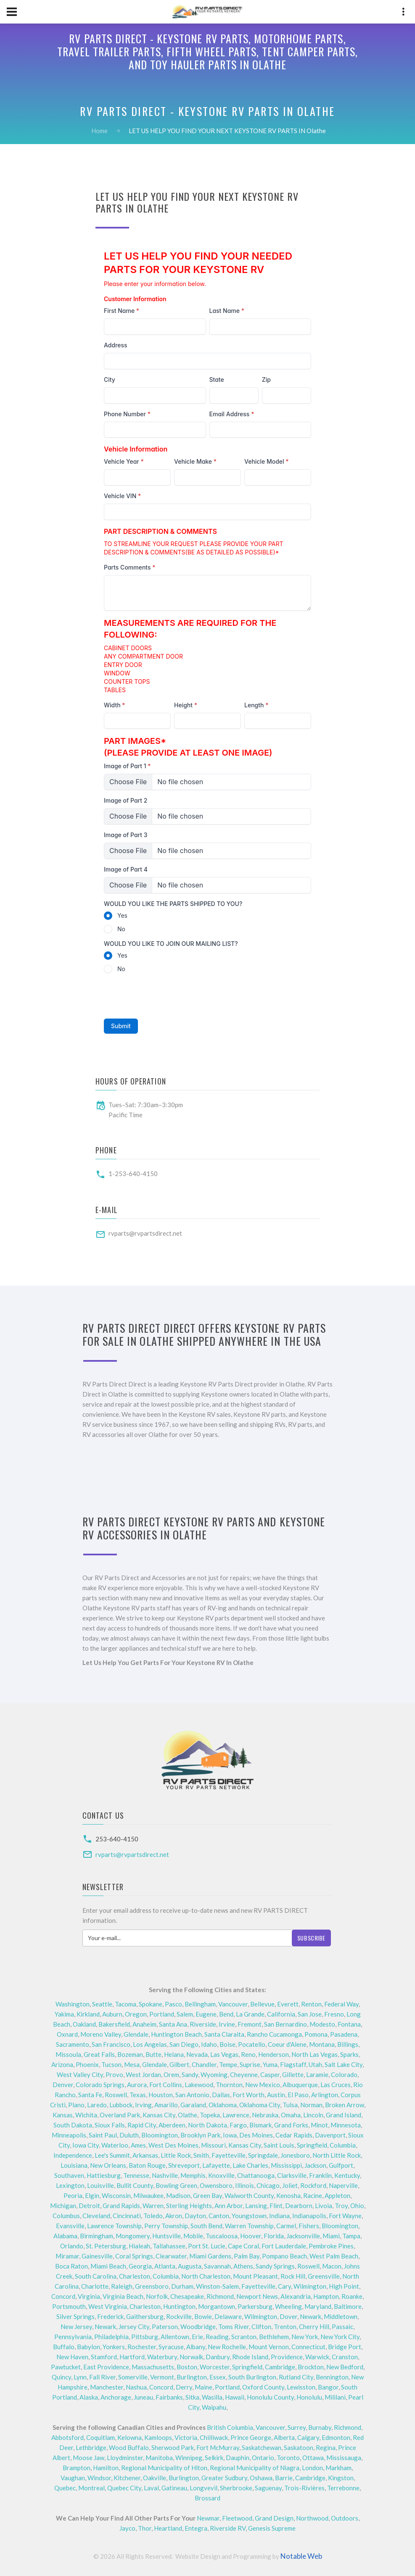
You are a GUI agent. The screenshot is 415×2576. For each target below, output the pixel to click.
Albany (195, 2346)
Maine (203, 2387)
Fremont (250, 2024)
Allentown (175, 2336)
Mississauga (343, 2457)
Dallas (221, 2094)
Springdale (263, 2155)
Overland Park (120, 2115)
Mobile (193, 2236)
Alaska (88, 2397)
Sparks (349, 2054)
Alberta (284, 2437)
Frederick (110, 2316)
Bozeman (130, 2054)
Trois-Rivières (304, 2488)
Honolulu (309, 2397)
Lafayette (216, 2165)
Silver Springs (75, 2316)
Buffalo (63, 2346)
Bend (226, 2014)
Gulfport (341, 2165)
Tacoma (125, 2004)
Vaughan (73, 2477)
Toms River (233, 2326)
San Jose (310, 2014)
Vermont (162, 2377)
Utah (315, 2064)
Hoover (250, 2236)
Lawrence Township (114, 2225)
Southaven (69, 2175)
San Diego (183, 2044)
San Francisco (111, 2044)
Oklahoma (223, 2105)
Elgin (92, 2195)
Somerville (133, 2377)
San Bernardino (285, 2024)
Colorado (344, 2074)
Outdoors (344, 2518)
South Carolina (95, 2276)
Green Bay (207, 2195)
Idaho (209, 2044)
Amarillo (166, 2105)
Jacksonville (303, 2236)
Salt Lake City (343, 2064)
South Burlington (252, 2377)
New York (304, 2336)
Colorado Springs (100, 2084)
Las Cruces (335, 2084)
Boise (227, 2044)
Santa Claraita (224, 2034)
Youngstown (249, 2215)
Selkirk (214, 2457)
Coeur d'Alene (287, 2044)
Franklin (320, 2175)
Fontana (349, 2024)
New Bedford (344, 2367)
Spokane (150, 2004)
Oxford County (263, 2387)
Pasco (173, 2004)
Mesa (132, 2064)
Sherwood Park (172, 2447)
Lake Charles (250, 2165)
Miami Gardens (210, 2256)
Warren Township (249, 2225)
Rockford (313, 2185)
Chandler (204, 2064)
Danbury (218, 2357)
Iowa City (85, 2145)
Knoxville (221, 2175)
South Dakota (72, 2125)
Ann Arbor (228, 2205)
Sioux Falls (110, 2125)
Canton (219, 2215)
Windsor (99, 2477)
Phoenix (87, 2064)
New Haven (72, 2357)
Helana (174, 2054)
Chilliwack (214, 2437)
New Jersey (76, 2326)
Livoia (323, 2205)
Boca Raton (71, 2266)
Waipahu (214, 2407)
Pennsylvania (73, 2336)
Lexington (70, 2185)
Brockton (311, 2367)
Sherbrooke (236, 2488)
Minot (319, 2125)
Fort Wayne (345, 2215)
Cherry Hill (314, 2326)
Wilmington (309, 2286)
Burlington (192, 2377)
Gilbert (179, 2064)
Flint (276, 2205)
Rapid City (141, 2125)
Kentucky (347, 2175)
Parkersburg (255, 2306)
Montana (322, 2044)
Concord (63, 2296)
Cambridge (280, 2367)
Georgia (140, 2266)
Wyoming (214, 2074)
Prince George (250, 2437)
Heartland (168, 2528)
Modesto (322, 2024)
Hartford (132, 2357)
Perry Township (166, 2225)
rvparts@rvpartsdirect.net (145, 1233)
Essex (217, 2377)
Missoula (68, 2054)
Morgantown (216, 2306)
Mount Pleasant (255, 2276)
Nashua (136, 2387)
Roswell (116, 2094)
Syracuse (171, 2346)
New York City (339, 2336)
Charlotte (94, 2286)
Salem (185, 2014)
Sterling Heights (189, 2205)
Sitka (192, 2397)
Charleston (134, 2276)
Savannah (217, 2266)
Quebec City (124, 2488)
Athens (243, 2266)
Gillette (293, 2074)
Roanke (351, 2296)
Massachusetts (153, 2367)
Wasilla (212, 2397)
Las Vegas (224, 2054)
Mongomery (133, 2236)
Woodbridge (198, 2326)
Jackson (315, 2165)
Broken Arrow (344, 2105)
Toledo (153, 2215)
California (281, 2014)
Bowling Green (176, 2185)
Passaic (342, 2326)
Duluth (129, 2135)
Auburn (112, 2014)
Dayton (195, 2215)
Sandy (190, 2074)
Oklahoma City (259, 2105)
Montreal (91, 2488)
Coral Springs (134, 2256)
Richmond (220, 2296)
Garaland (193, 2105)
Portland (161, 2014)
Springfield (312, 2145)
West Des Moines (173, 2145)
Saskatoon (298, 2447)
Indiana (279, 2215)
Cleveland (96, 2215)
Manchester (106, 2387)
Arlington (324, 2094)
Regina (326, 2447)
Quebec (65, 2488)
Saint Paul (103, 2135)
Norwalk (191, 2357)
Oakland (84, 2024)
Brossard (207, 2498)
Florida (274, 2236)
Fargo (238, 2125)
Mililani (335, 2397)
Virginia (89, 2296)
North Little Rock (336, 2155)
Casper (270, 2074)
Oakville (154, 2477)
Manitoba (159, 2457)
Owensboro (216, 2185)
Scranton (243, 2336)
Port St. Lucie (206, 2246)
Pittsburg (144, 2336)
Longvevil (203, 2488)
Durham (182, 2286)
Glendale (136, 2034)
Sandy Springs (275, 2266)
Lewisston (301, 2387)
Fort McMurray (217, 2447)
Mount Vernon (268, 2346)
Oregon (136, 2014)
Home (99, 130)
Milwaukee (148, 2195)
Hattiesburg (104, 2175)
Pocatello (251, 2044)
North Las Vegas (314, 2054)
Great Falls (99, 2054)
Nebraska (265, 2115)
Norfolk (157, 2296)
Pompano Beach (284, 2256)
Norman (311, 2105)
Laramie (317, 2074)
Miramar (67, 2256)
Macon (331, 2266)
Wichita (86, 2115)
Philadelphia (111, 2336)
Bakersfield (114, 2024)
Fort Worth (248, 2094)
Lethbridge (91, 2447)
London (312, 2467)
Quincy (61, 2377)
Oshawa (261, 2477)
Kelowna (129, 2437)
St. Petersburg (106, 2246)
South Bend (206, 2225)
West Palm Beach (333, 2256)
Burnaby (319, 2427)
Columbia (343, 2145)
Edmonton (336, 2437)
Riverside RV (228, 2528)
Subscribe (311, 1937)
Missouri (213, 2145)
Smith (201, 2155)
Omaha (291, 2115)
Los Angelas (150, 2044)
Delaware (228, 2316)
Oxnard (67, 2034)
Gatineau (174, 2488)
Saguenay (268, 2488)
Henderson (273, 2054)
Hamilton (106, 2467)
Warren (153, 2205)
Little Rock (176, 2155)
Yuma (270, 2064)
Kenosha (288, 2195)
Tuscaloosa (222, 2236)
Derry (184, 2387)
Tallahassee (169, 2246)
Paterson (165, 2326)
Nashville (165, 2175)
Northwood (312, 2518)
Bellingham (200, 2004)
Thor (144, 2528)
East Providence (106, 2367)
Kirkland (88, 2014)
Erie (197, 2336)
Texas (138, 2094)
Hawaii (234, 2397)
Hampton (326, 2296)
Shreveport (184, 2165)
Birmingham (96, 2236)
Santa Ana (173, 2024)
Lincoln (313, 2115)
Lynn (80, 2377)
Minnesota (345, 2125)
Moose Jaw (88, 2457)
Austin (276, 2094)
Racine (312, 2195)
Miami (331, 2236)
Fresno (334, 2014)
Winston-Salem (217, 2286)
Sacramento (72, 2044)
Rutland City (296, 2377)
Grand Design (274, 2518)
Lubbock (120, 2105)
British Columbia (230, 2427)
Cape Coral (243, 2246)
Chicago (268, 2185)
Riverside (203, 2024)
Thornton (229, 2084)
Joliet (290, 2185)
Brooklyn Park (200, 2135)
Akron (173, 2215)
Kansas (63, 2115)
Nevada (197, 2054)
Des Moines (256, 2135)
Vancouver (233, 2004)
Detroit (89, 2205)
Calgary (308, 2437)
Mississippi (286, 2165)
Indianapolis (309, 2215)
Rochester (141, 2346)
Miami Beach (108, 2266)
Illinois (244, 2185)
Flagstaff (293, 2064)
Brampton (76, 2467)
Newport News (257, 2296)
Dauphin (237, 2457)
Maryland (317, 2306)
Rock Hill (292, 2276)
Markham (338, 2467)
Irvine (227, 2024)
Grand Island (343, 2115)
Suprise (250, 2064)
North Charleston (205, 2276)
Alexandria (295, 2296)
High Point (344, 2286)
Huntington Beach (176, 2034)
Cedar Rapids (293, 2135)
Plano (76, 2105)
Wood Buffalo (129, 2447)
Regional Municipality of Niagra (254, 2467)
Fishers (309, 2225)
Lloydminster (125, 2457)
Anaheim (144, 2024)
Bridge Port (344, 2346)
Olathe (187, 2115)
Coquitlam (100, 2437)
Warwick (317, 2357)
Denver (63, 2084)
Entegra (196, 2528)
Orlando (71, 2246)
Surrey (297, 2427)
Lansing (256, 2205)
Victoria (185, 2437)
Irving (143, 2105)
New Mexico (262, 2084)
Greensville (324, 2276)
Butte (153, 2054)
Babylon (88, 2346)
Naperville (343, 2185)
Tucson (111, 2064)
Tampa (351, 2236)
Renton (311, 2004)
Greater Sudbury (224, 2477)
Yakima (64, 2014)
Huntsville (166, 2236)
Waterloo (114, 2145)
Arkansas (145, 2155)
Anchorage (115, 2397)
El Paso (298, 2094)
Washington (73, 2004)
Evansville (70, 2225)
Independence (72, 2155)
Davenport (330, 2135)
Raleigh (121, 2286)
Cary (284, 2286)
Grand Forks (291, 2125)
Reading (217, 2336)
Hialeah (139, 2246)
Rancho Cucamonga (274, 2034)
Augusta (189, 2266)
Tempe (228, 2064)
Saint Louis (279, 2145)
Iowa (230, 2135)
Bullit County (134, 2185)
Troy (341, 2205)
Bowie (203, 2316)
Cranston (345, 2357)
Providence (287, 2357)
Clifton (261, 2326)
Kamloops (158, 2437)
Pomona (316, 2034)
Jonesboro (295, 2155)
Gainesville (97, 2256)
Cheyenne (244, 2074)
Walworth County (249, 2195)
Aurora (137, 2084)
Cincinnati (127, 2215)
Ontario (263, 2457)
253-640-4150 (116, 1839)
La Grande (250, 2014)
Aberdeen (172, 2125)
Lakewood (199, 2084)
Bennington (332, 2377)
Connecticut (308, 2346)
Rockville (179, 2316)
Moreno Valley (100, 2034)
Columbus (66, 2215)
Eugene (206, 2014)
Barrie (284, 2477)
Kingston (341, 2477)
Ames (138, 2145)
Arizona (62, 2064)
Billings (347, 2044)
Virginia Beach (123, 2296)
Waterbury (162, 2357)
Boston (187, 2367)
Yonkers (114, 2346)
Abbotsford (67, 2437)
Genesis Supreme (272, 2528)
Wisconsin (116, 2195)
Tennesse (136, 2175)
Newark (310, 2316)
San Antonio (192, 2094)
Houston (160, 2094)
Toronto (288, 2457)
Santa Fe (90, 2094)
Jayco (127, 2528)
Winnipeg (188, 2457)
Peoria (72, 2195)
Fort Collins (165, 2084)
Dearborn (298, 2205)
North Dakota (207, 2125)
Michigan (63, 2205)
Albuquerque (300, 2084)
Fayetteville (228, 2155)
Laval (151, 2488)
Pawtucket (66, 2367)
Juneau (143, 2397)
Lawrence (235, 2115)
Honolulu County (270, 2397)
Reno (248, 2054)
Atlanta (164, 2266)
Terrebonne (343, 2488)
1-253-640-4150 (133, 1173)
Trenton (285, 2326)
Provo (114, 2074)
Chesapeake (187, 2296)
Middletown (340, 2316)
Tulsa (290, 2105)
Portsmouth (69, 2306)
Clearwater (171, 2256)
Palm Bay (246, 2256)
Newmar (208, 2518)
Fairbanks (169, 2397)
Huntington (179, 2306)
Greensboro (152, 2286)
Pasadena (343, 2034)
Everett (288, 2004)
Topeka (210, 2115)
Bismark (260, 2125)
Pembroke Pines (331, 2246)
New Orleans (108, 2165)
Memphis (193, 2175)
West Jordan (143, 2074)
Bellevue (262, 2004)
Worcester (215, 2367)
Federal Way (341, 2004)
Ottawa (313, 2457)
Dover (288, 2316)
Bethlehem (274, 2336)
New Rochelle (227, 2346)
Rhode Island (250, 2357)
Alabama (65, 2236)
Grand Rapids (121, 2205)
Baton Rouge (147, 2165)
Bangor (328, 2387)
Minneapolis (69, 2135)
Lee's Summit (112, 2155)
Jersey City (134, 2326)
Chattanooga (256, 2175)
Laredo (97, 2105)
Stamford (104, 2357)
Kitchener (127, 2477)
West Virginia (107, 2306)
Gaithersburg (145, 2316)
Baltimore (348, 2306)
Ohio (357, 2205)
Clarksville (292, 2175)
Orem (171, 2074)
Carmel (286, 2225)
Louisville (100, 2185)
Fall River (102, 2377)
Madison (178, 2195)
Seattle (102, 2004)
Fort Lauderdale (284, 2246)
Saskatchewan (261, 2447)
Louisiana (74, 2165)
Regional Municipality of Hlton (164, 2467)
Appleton (337, 2195)
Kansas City (159, 2115)
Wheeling (288, 2306)
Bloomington (159, 2135)
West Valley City (80, 2074)
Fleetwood (237, 2518)
